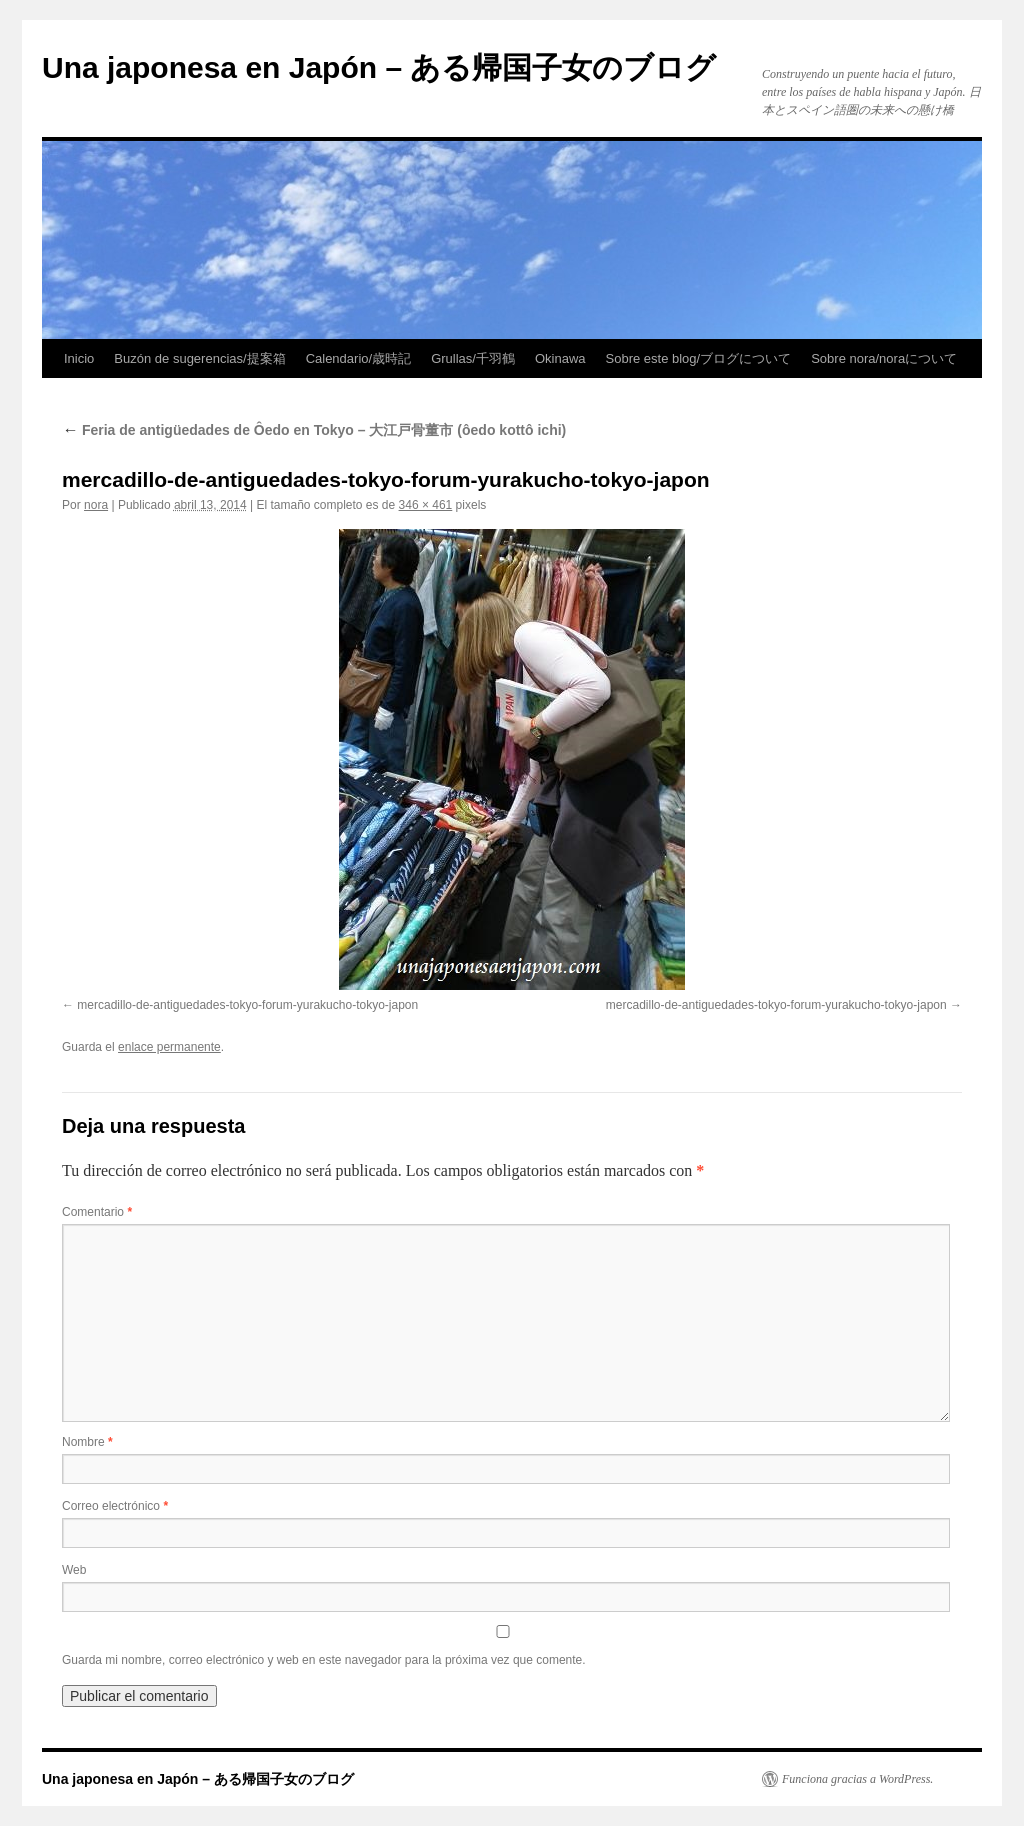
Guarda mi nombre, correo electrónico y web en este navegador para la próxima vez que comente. (324, 1660)
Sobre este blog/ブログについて (699, 358)
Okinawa (560, 358)
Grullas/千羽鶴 (473, 358)
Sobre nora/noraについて (884, 358)
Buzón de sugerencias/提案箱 (199, 358)
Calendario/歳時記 (359, 358)
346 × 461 (426, 505)
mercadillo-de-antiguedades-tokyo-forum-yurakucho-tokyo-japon (247, 1005)
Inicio (79, 358)
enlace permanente (169, 1047)
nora (96, 505)
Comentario (97, 1212)
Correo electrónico (115, 1506)
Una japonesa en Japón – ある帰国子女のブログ (379, 67)
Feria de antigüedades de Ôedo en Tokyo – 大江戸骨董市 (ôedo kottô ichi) (314, 430)
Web (74, 1570)
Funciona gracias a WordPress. (857, 1779)
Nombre (87, 1442)
